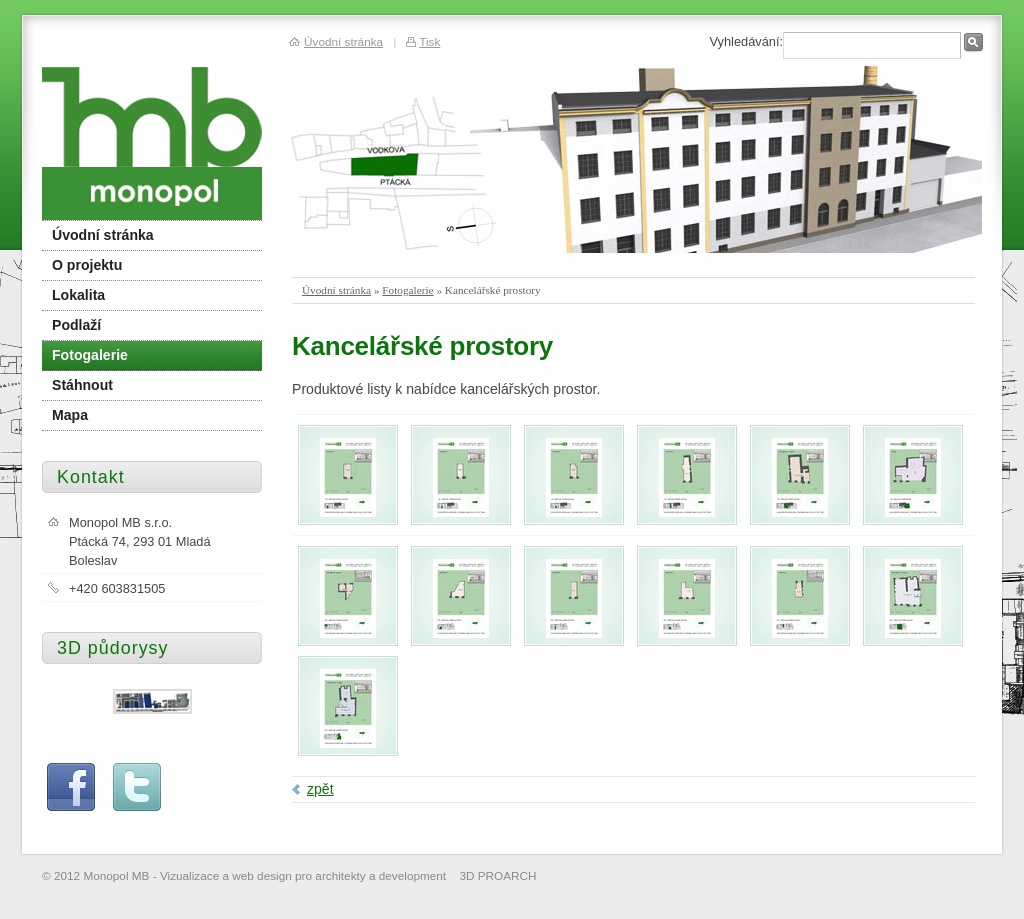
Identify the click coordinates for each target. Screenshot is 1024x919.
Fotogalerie (407, 290)
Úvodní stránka (336, 290)
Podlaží (76, 325)
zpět (320, 789)
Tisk (429, 41)
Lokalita (78, 295)
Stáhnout (82, 385)
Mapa (70, 415)
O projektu (87, 265)
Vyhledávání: (746, 41)
